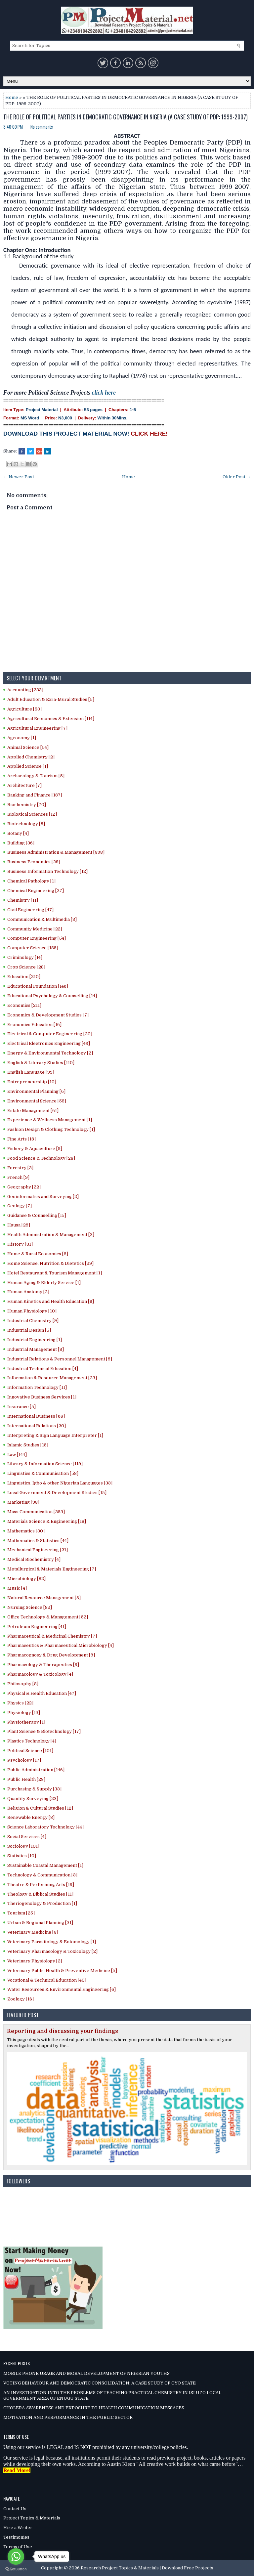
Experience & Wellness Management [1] (49, 1119)
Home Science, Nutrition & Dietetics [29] (50, 1263)
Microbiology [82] (26, 1578)
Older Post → (237, 476)
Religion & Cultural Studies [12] (40, 1808)
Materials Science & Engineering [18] (46, 1521)
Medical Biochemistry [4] (34, 1559)
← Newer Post (18, 476)
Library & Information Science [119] (45, 1463)
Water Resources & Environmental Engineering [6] (61, 1989)
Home (11, 97)
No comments (41, 126)
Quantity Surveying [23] (32, 1798)
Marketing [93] (23, 1502)
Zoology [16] (20, 1998)
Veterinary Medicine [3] (32, 1932)
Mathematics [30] (26, 1530)
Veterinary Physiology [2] (34, 1960)
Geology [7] (19, 1205)
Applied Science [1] (27, 766)
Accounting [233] (25, 689)
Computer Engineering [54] (36, 938)
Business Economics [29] (33, 861)
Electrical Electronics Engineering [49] (48, 1043)
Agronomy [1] (21, 737)
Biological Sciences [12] (32, 814)
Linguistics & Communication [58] (42, 1473)
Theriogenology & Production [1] (42, 1903)
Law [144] (17, 1454)
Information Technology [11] (37, 1387)
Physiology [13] (23, 1712)
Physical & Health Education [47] (41, 1693)
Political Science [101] (30, 1750)
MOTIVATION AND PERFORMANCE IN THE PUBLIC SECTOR (68, 2417)
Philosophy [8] (22, 1683)
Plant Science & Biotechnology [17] (44, 1731)
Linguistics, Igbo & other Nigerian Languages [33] (59, 1483)
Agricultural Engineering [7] (37, 728)
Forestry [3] (20, 1167)
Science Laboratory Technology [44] (45, 1827)
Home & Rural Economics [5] (37, 1253)
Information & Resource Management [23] (52, 1377)
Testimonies (16, 2537)
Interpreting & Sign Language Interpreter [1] (55, 1435)
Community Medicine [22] (34, 928)
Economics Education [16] (34, 1024)
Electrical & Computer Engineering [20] (49, 1033)
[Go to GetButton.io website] (15, 2569)
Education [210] (23, 976)
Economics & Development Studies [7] (48, 1014)
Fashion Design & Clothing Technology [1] (51, 1129)
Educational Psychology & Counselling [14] (52, 995)
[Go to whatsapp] (16, 2556)
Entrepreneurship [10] (31, 1081)
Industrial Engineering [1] (34, 1339)
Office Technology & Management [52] (47, 1616)
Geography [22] (24, 1186)
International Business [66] (36, 1416)
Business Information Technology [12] (47, 871)
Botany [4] (18, 833)
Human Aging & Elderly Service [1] (44, 1282)
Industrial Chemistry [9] (33, 1320)
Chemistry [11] (22, 900)
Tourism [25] (21, 1913)
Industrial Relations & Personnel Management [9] (59, 1358)
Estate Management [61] (33, 1110)
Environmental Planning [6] (36, 1091)
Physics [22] (20, 1702)
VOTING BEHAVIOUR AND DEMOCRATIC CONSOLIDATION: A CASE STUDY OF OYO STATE (99, 2383)
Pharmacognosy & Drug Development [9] (51, 1655)
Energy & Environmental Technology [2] (50, 1053)
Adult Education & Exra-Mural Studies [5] (50, 699)
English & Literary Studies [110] (40, 1062)
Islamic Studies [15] (27, 1444)
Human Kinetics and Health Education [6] (50, 1301)
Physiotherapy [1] (26, 1722)
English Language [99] (30, 1072)
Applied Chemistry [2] (31, 756)
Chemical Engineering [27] (35, 890)
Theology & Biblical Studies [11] (40, 1894)
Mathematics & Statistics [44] (37, 1540)
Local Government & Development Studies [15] (56, 1492)
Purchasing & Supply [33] (34, 1788)
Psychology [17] (24, 1760)
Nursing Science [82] (29, 1607)
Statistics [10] (21, 1855)
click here (103, 392)
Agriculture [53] (24, 709)
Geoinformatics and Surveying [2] (43, 1196)
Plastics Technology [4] (31, 1741)
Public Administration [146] (35, 1769)
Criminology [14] (24, 957)
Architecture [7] (24, 785)
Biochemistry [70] (26, 804)
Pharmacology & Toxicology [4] (40, 1674)
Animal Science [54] (28, 747)
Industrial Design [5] (29, 1330)
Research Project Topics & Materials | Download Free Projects (147, 2567)
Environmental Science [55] (36, 1100)
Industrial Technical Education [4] (42, 1368)
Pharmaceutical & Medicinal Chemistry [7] (52, 1636)
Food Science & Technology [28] (41, 1158)
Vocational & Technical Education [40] (46, 1980)
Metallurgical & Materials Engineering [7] (51, 1569)
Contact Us (14, 2508)
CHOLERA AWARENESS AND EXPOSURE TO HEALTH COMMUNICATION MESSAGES (93, 2407)
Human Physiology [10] (32, 1311)
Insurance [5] (21, 1406)
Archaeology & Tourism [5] (35, 775)
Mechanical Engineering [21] (37, 1549)
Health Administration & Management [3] (50, 1234)
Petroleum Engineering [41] (36, 1626)
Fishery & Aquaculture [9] (34, 1148)
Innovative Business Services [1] (41, 1397)
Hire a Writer (17, 2527)
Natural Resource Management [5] (44, 1597)
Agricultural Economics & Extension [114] (50, 718)
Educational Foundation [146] (37, 986)
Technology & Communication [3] (42, 1874)
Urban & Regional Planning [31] (40, 1922)
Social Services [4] (26, 1836)
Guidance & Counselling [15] (36, 1215)
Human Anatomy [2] (28, 1291)
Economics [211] (24, 1005)
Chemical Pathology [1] (31, 881)
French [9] (18, 1177)
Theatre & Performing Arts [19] (40, 1884)
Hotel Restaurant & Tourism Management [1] (54, 1272)
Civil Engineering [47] (30, 909)
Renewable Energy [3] (31, 1817)
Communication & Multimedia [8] (42, 919)
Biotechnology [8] (26, 823)
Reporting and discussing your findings (62, 2031)
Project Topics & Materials (31, 2517)
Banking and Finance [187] (34, 795)
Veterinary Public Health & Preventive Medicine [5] (62, 1970)
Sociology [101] (23, 1846)
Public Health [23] (26, 1779)
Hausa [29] (18, 1225)
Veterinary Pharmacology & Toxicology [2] (52, 1951)
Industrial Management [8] (35, 1349)
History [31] (20, 1244)
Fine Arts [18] (21, 1139)
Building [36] (20, 842)
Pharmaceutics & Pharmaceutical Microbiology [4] (60, 1645)
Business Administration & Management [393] (56, 852)
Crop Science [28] (26, 967)
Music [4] (17, 1588)
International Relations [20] (36, 1425)
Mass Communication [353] (36, 1511)
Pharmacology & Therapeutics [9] (43, 1664)
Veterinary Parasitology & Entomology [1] (51, 1941)
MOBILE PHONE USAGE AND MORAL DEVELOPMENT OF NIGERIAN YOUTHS (86, 2373)
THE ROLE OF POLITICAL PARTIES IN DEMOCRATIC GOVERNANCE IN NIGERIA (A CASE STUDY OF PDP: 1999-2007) (125, 117)
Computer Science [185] (32, 947)
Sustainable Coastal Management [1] (45, 1865)
